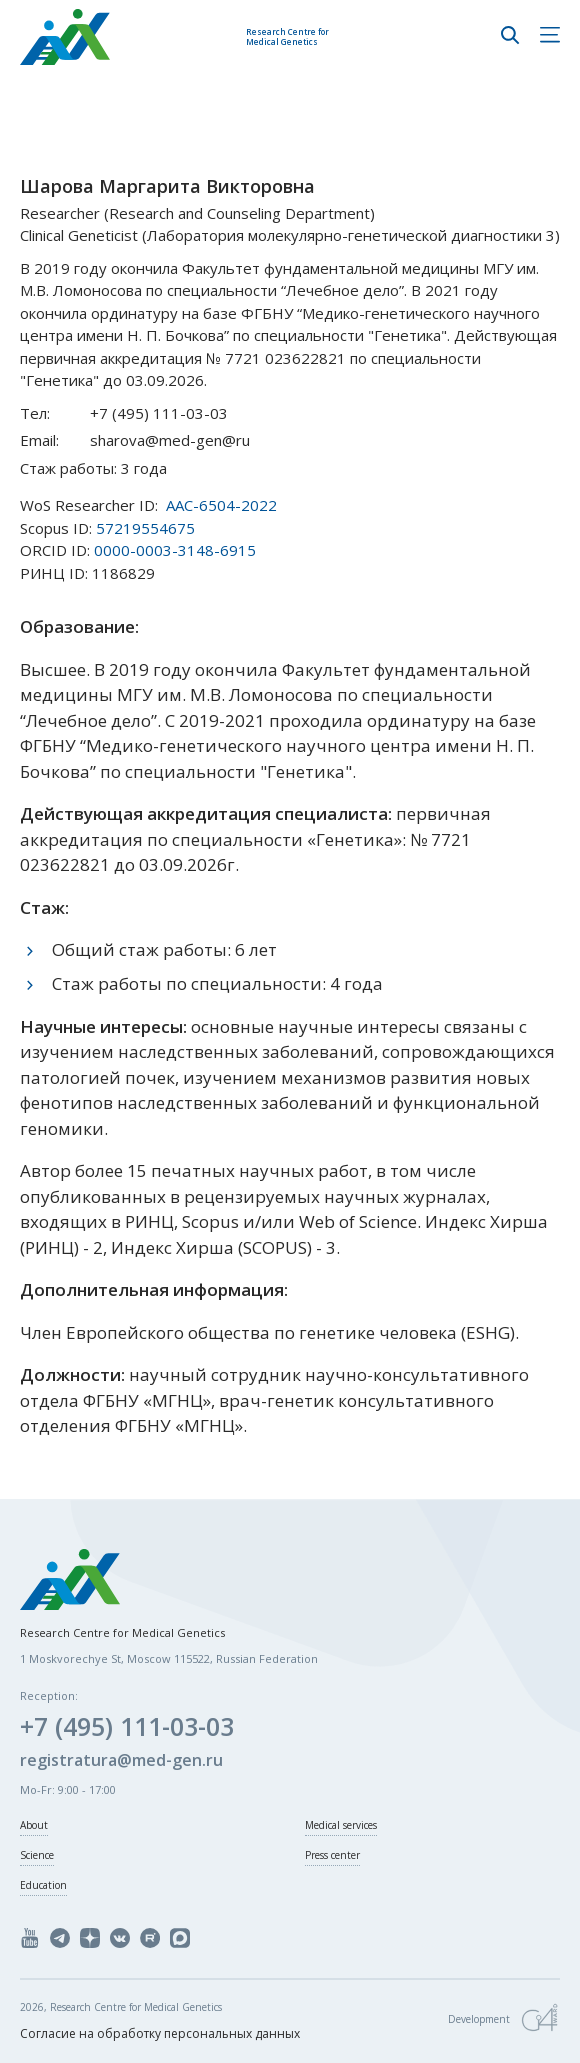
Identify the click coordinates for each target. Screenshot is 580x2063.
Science (37, 1855)
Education (43, 1885)
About (34, 1825)
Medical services (341, 1825)
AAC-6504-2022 (221, 505)
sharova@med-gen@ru (170, 440)
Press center (332, 1855)
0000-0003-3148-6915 (175, 550)
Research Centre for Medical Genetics (287, 36)
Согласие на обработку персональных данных (160, 2033)
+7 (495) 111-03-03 (159, 413)
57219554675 (145, 528)
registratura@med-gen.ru (121, 1760)
